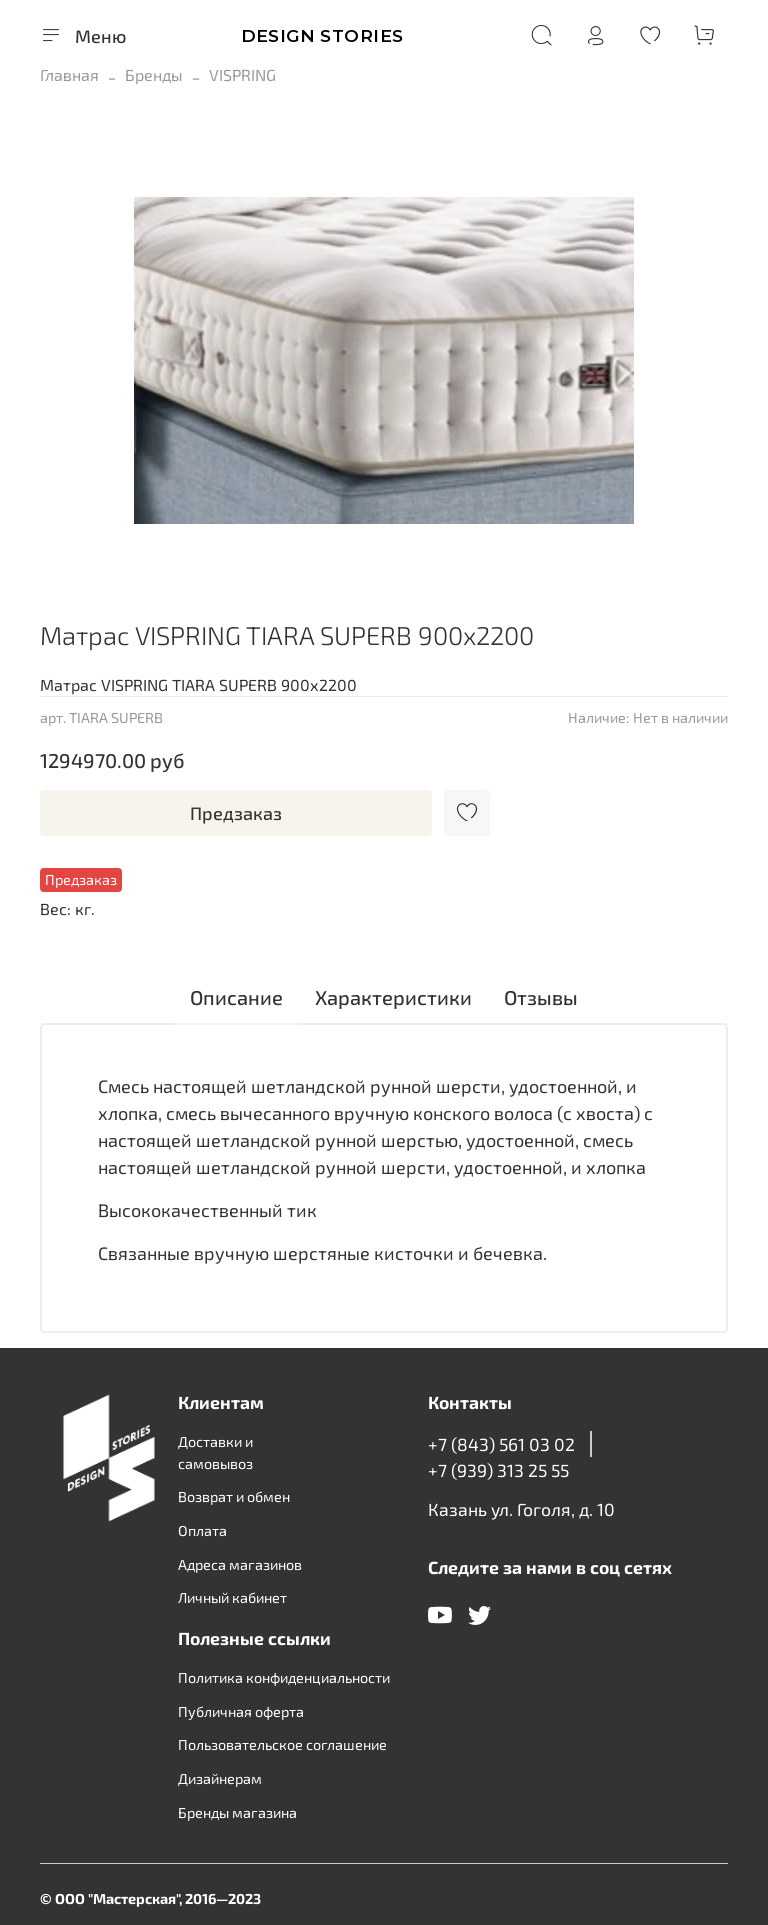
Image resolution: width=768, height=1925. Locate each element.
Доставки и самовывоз (215, 1452)
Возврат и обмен (234, 1496)
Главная (69, 74)
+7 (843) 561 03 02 (501, 1444)
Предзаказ (236, 813)
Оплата (202, 1530)
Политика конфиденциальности (284, 1677)
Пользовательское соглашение (282, 1744)
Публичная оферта (241, 1711)
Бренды (154, 74)
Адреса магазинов (240, 1564)
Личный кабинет (232, 1597)
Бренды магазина (237, 1812)
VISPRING (242, 74)
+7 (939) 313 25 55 (498, 1470)
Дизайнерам (220, 1778)
